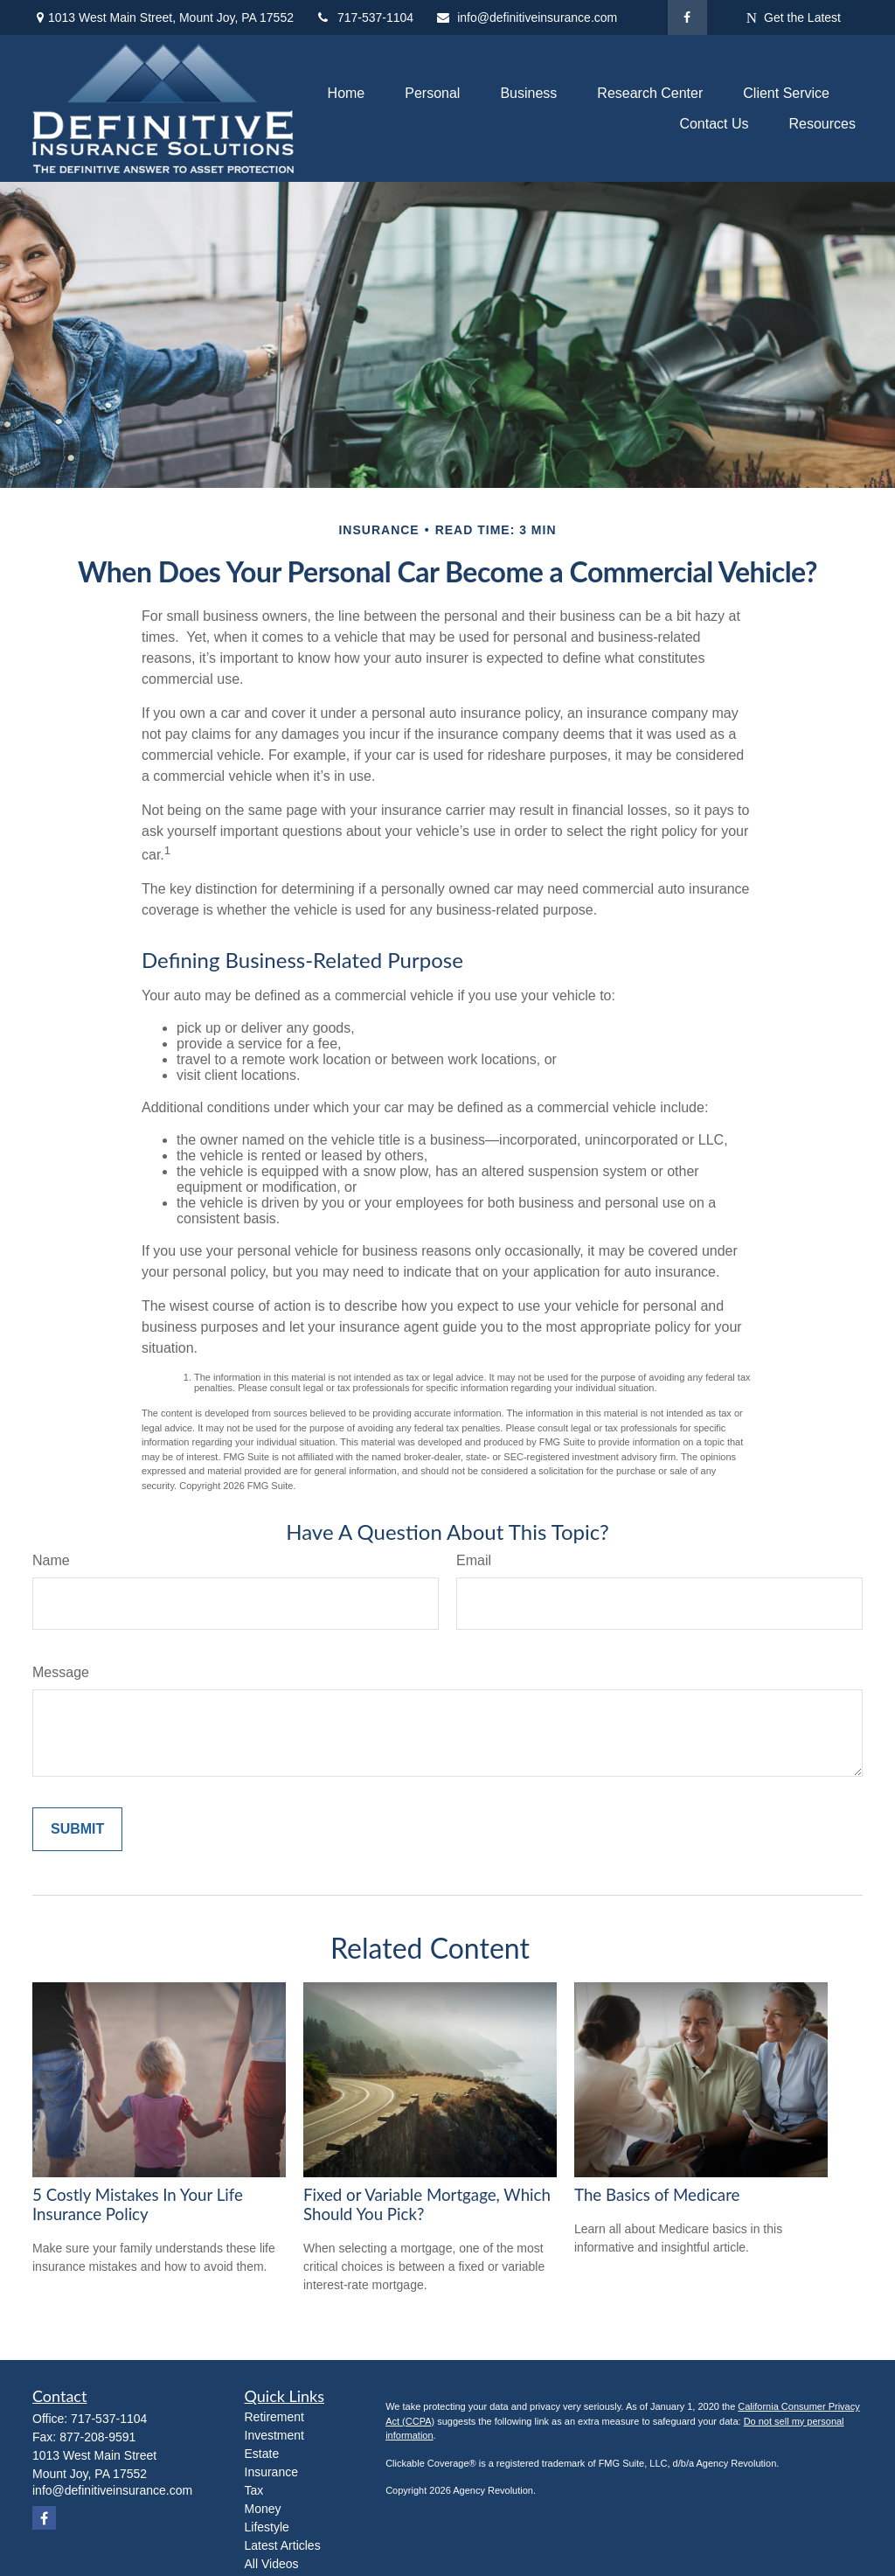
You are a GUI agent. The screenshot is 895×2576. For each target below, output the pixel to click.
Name (51, 1560)
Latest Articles (283, 2545)
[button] (346, 93)
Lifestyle (267, 2527)
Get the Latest (793, 17)
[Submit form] (77, 1829)
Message (60, 1672)
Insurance (271, 2472)
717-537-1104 (364, 17)
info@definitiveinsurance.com (526, 17)
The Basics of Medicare (656, 2194)
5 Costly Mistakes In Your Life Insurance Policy (137, 2204)
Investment (274, 2435)
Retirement (274, 2417)
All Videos (272, 2564)
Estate (262, 2454)
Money (263, 2509)
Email (473, 1560)
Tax (254, 2490)
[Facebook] (687, 17)
